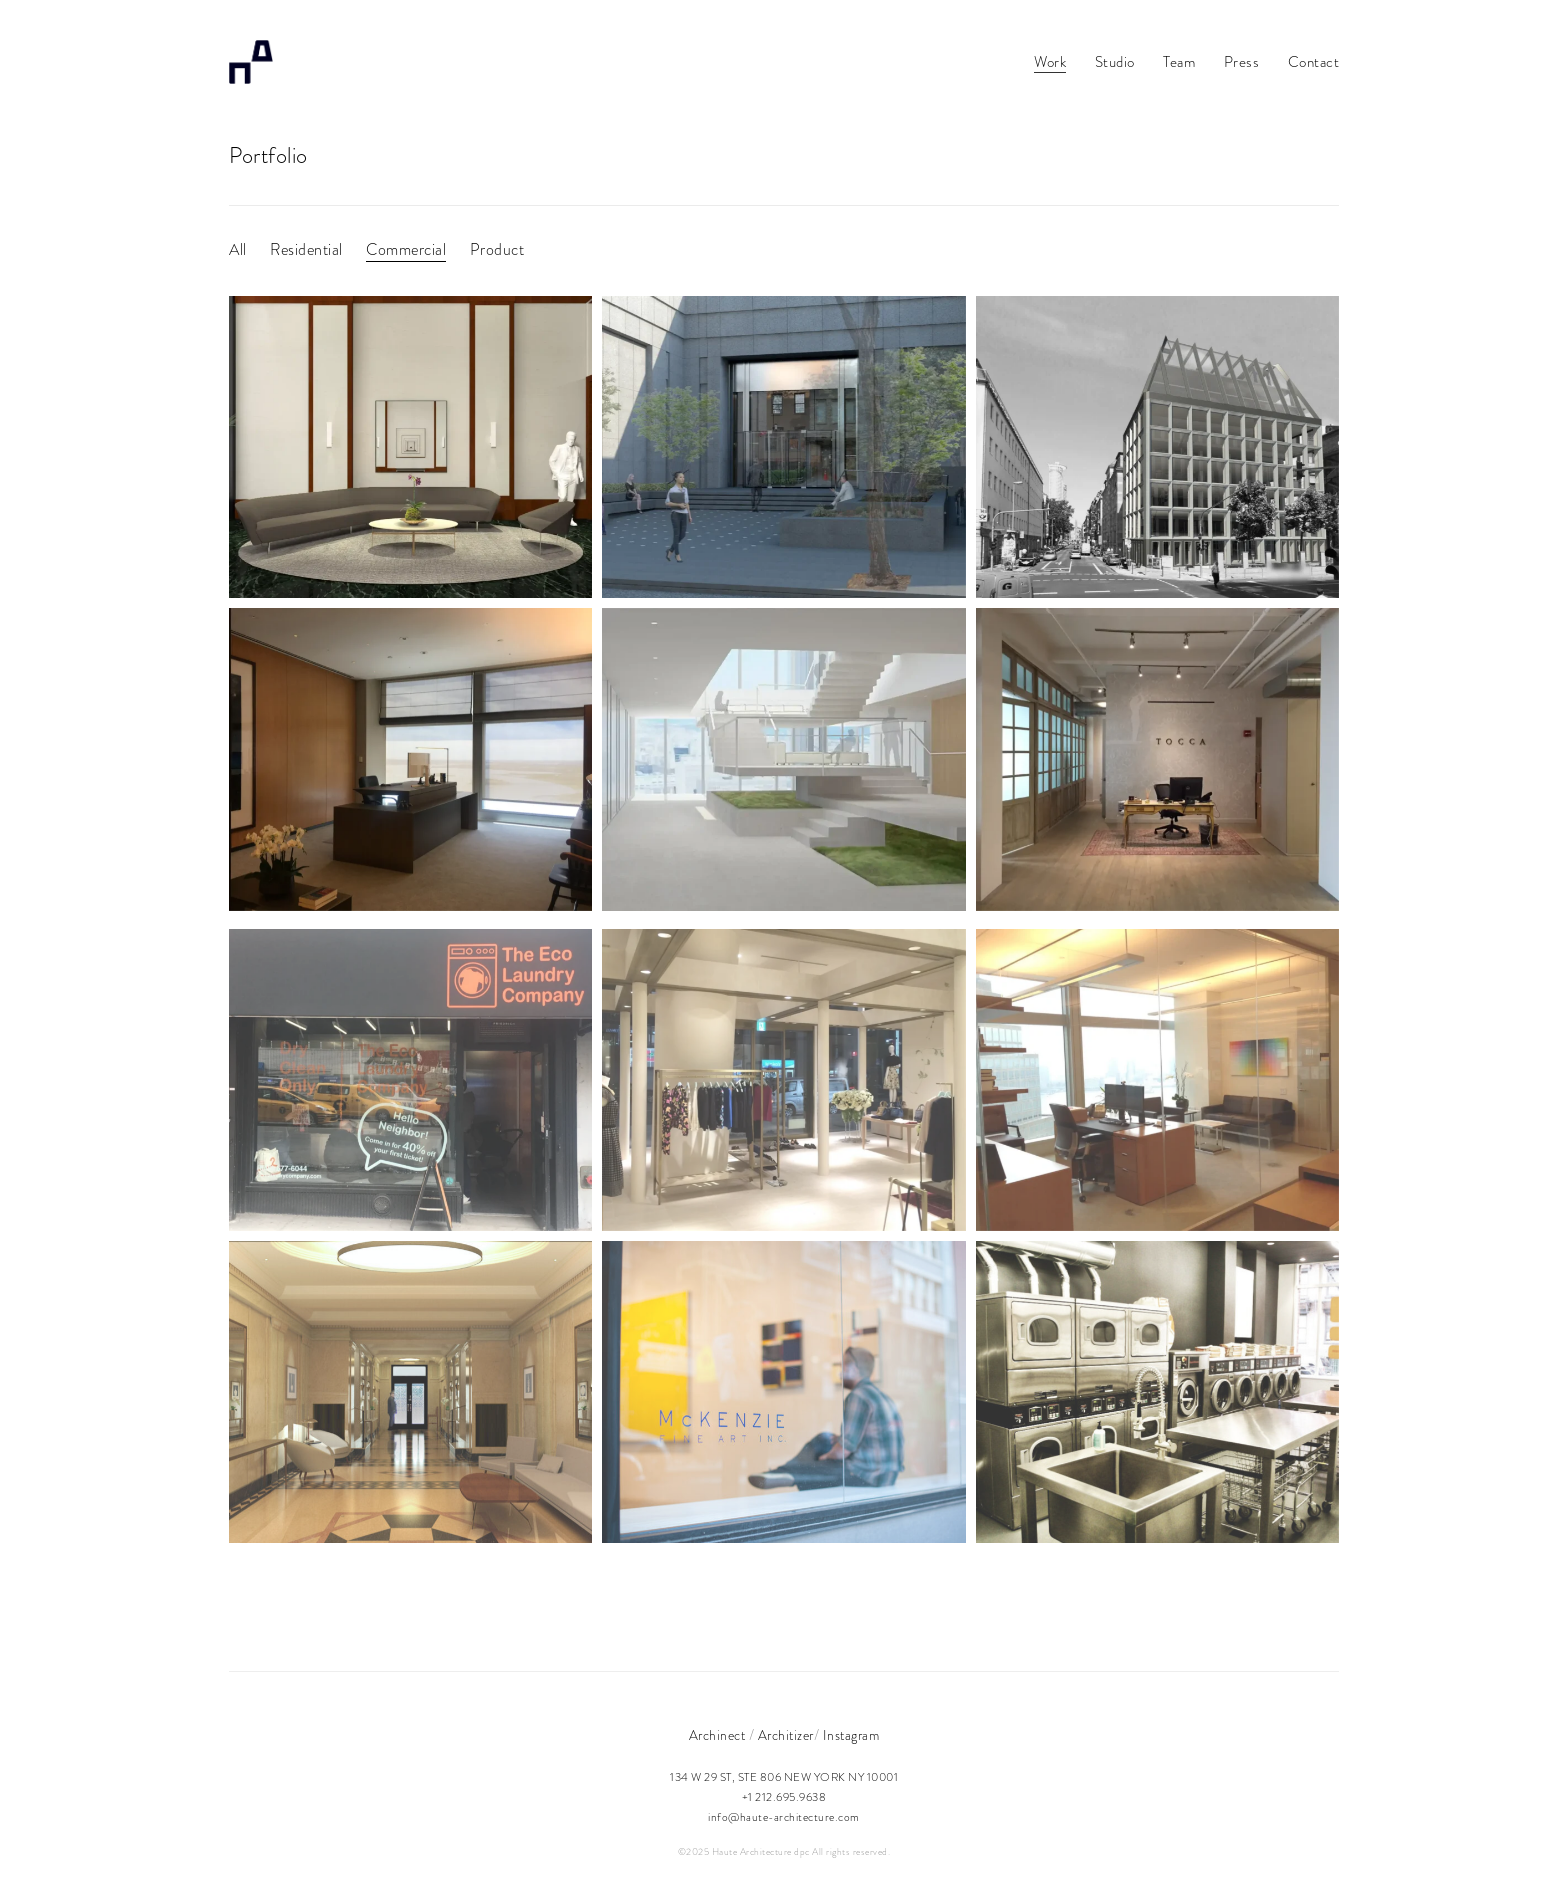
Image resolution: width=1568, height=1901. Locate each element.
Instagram (851, 1735)
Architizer (786, 1735)
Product (497, 250)
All (238, 250)
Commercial (406, 250)
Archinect (717, 1735)
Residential (306, 250)
